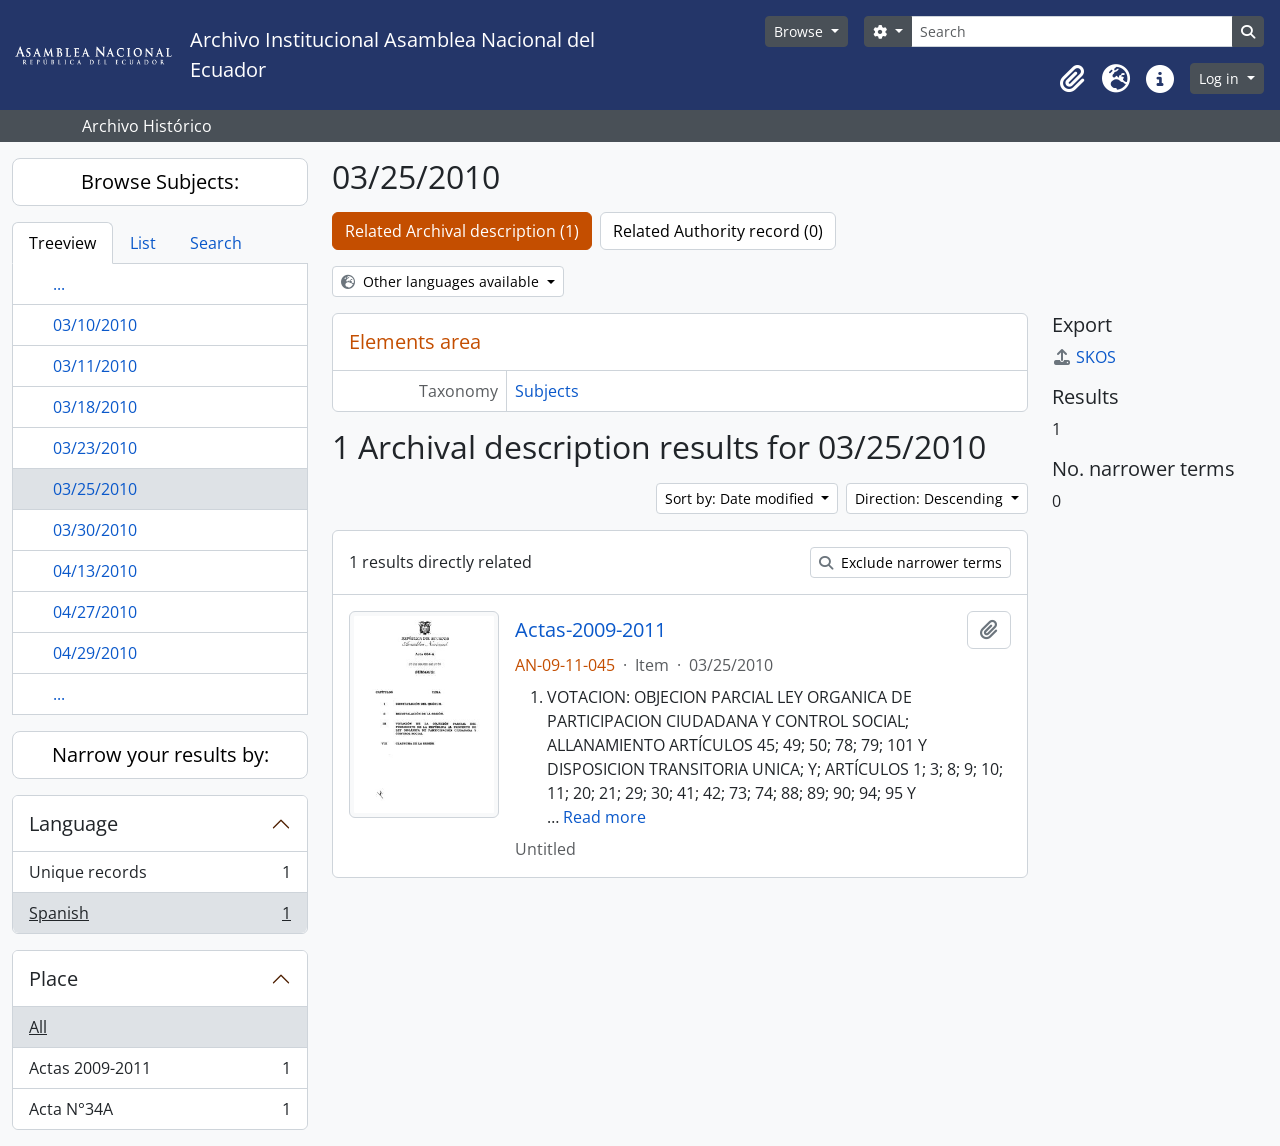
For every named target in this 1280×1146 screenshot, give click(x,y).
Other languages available (442, 281)
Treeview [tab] (62, 243)
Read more (604, 817)
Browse (800, 31)
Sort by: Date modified (741, 498)
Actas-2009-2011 (590, 630)
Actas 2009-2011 (159, 1072)
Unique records (159, 876)
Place (53, 978)
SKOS (1084, 357)
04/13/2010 (95, 571)
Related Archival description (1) (462, 231)
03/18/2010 (95, 407)
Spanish (159, 917)
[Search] (1072, 31)
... (59, 284)
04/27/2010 (95, 612)
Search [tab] (216, 243)
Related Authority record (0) (718, 231)
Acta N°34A (159, 1113)
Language (73, 823)
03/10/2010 (95, 325)
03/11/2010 (95, 366)
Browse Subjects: (160, 181)
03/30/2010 (95, 530)
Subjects (547, 391)
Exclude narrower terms (910, 562)
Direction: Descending (931, 498)
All (38, 1027)
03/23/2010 (95, 448)
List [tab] (143, 243)
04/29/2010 (95, 653)
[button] (1072, 79)
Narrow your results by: (160, 754)
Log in (1221, 78)
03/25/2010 (95, 489)
